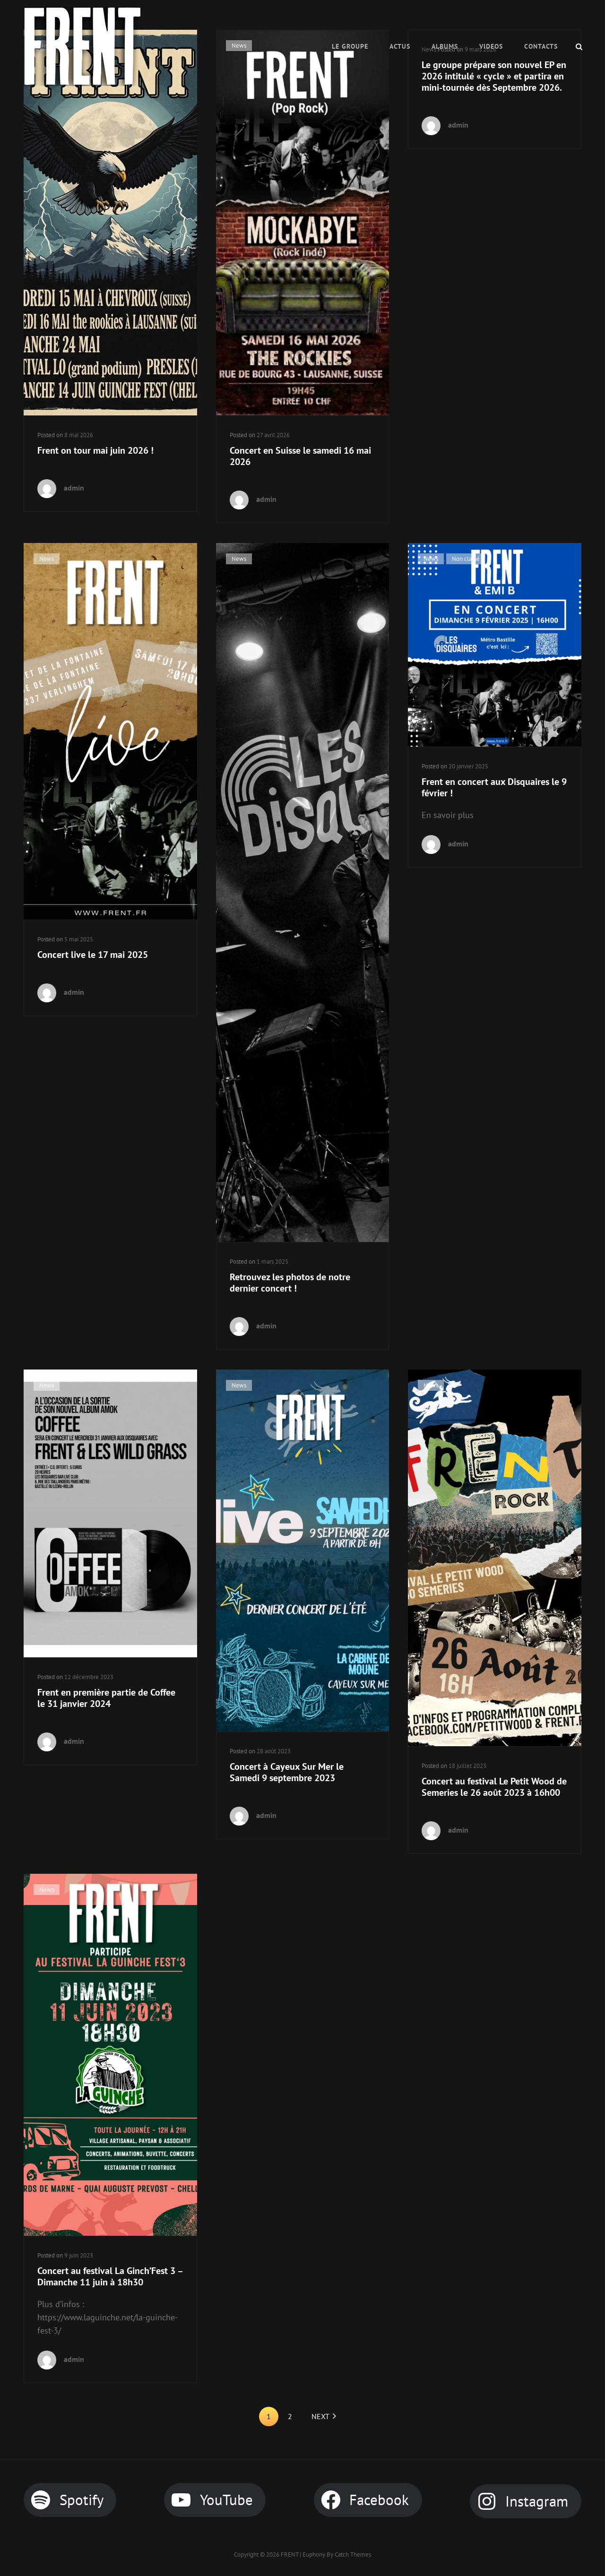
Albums (445, 46)
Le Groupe (350, 46)
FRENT (289, 2554)
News (46, 559)
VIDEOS (491, 46)
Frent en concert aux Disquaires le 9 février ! (494, 787)
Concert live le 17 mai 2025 (92, 954)
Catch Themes (353, 2554)
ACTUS (399, 46)
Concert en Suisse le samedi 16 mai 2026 (300, 456)
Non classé (466, 559)
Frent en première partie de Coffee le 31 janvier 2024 (106, 1698)
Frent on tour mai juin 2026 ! (95, 450)
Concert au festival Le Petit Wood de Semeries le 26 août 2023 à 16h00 (494, 1787)
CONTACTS (541, 46)
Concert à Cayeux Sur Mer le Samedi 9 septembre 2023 (287, 1772)
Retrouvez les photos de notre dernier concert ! (290, 1282)
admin (74, 487)
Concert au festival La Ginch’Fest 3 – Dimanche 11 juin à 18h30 (109, 2276)
